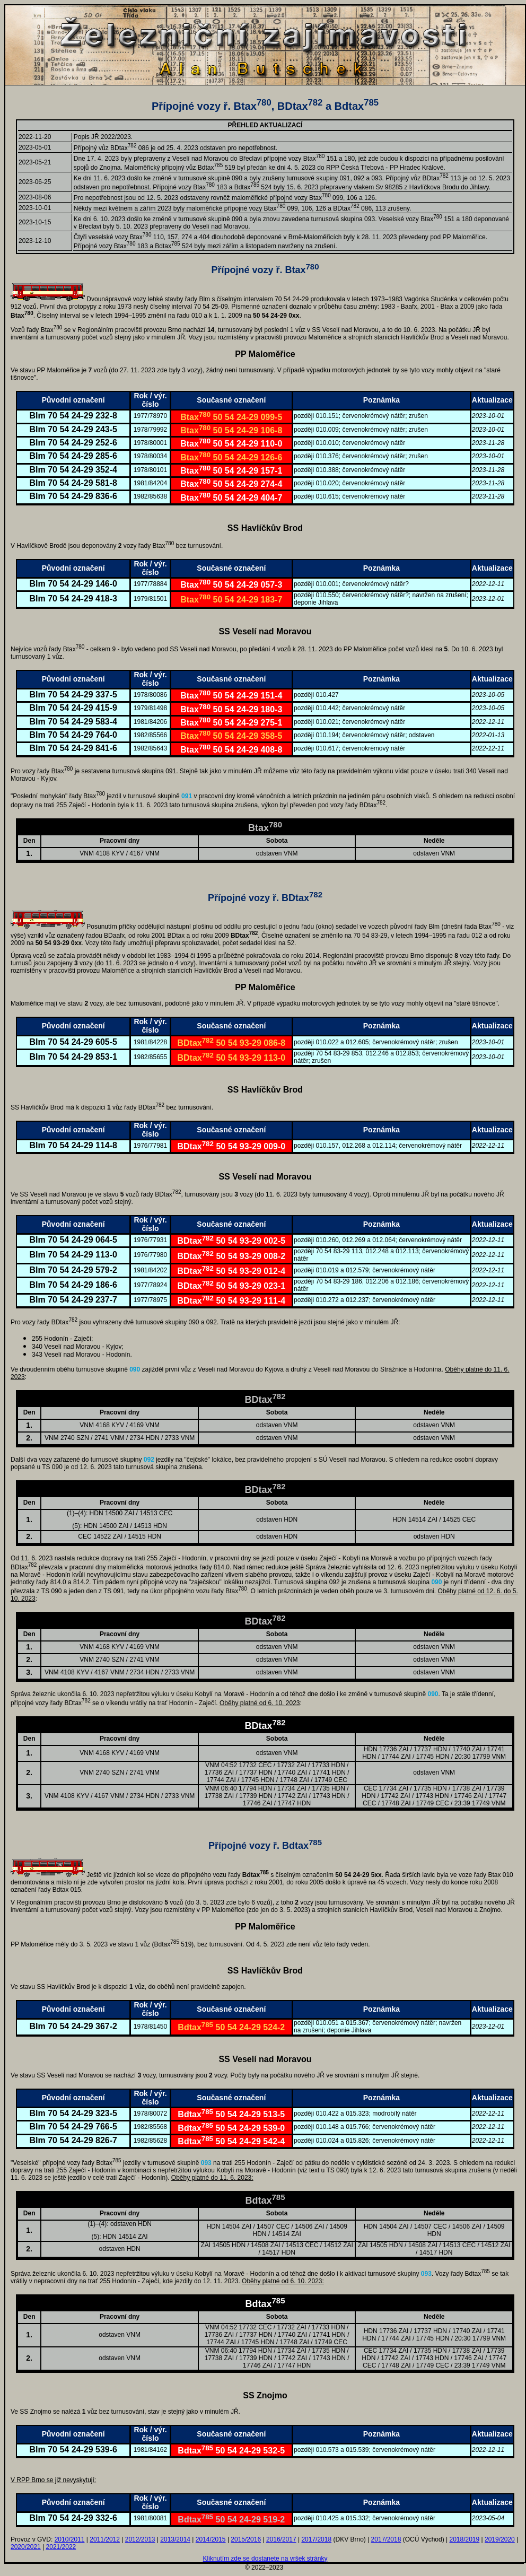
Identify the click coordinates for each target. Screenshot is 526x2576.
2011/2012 (105, 2539)
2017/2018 (316, 2539)
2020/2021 (26, 2547)
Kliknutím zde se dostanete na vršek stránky (265, 2558)
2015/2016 (246, 2539)
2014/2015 (211, 2539)
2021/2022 (61, 2547)
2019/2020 (500, 2539)
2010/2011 (70, 2539)
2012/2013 (140, 2539)
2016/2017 (281, 2539)
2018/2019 (464, 2539)
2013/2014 (175, 2539)
